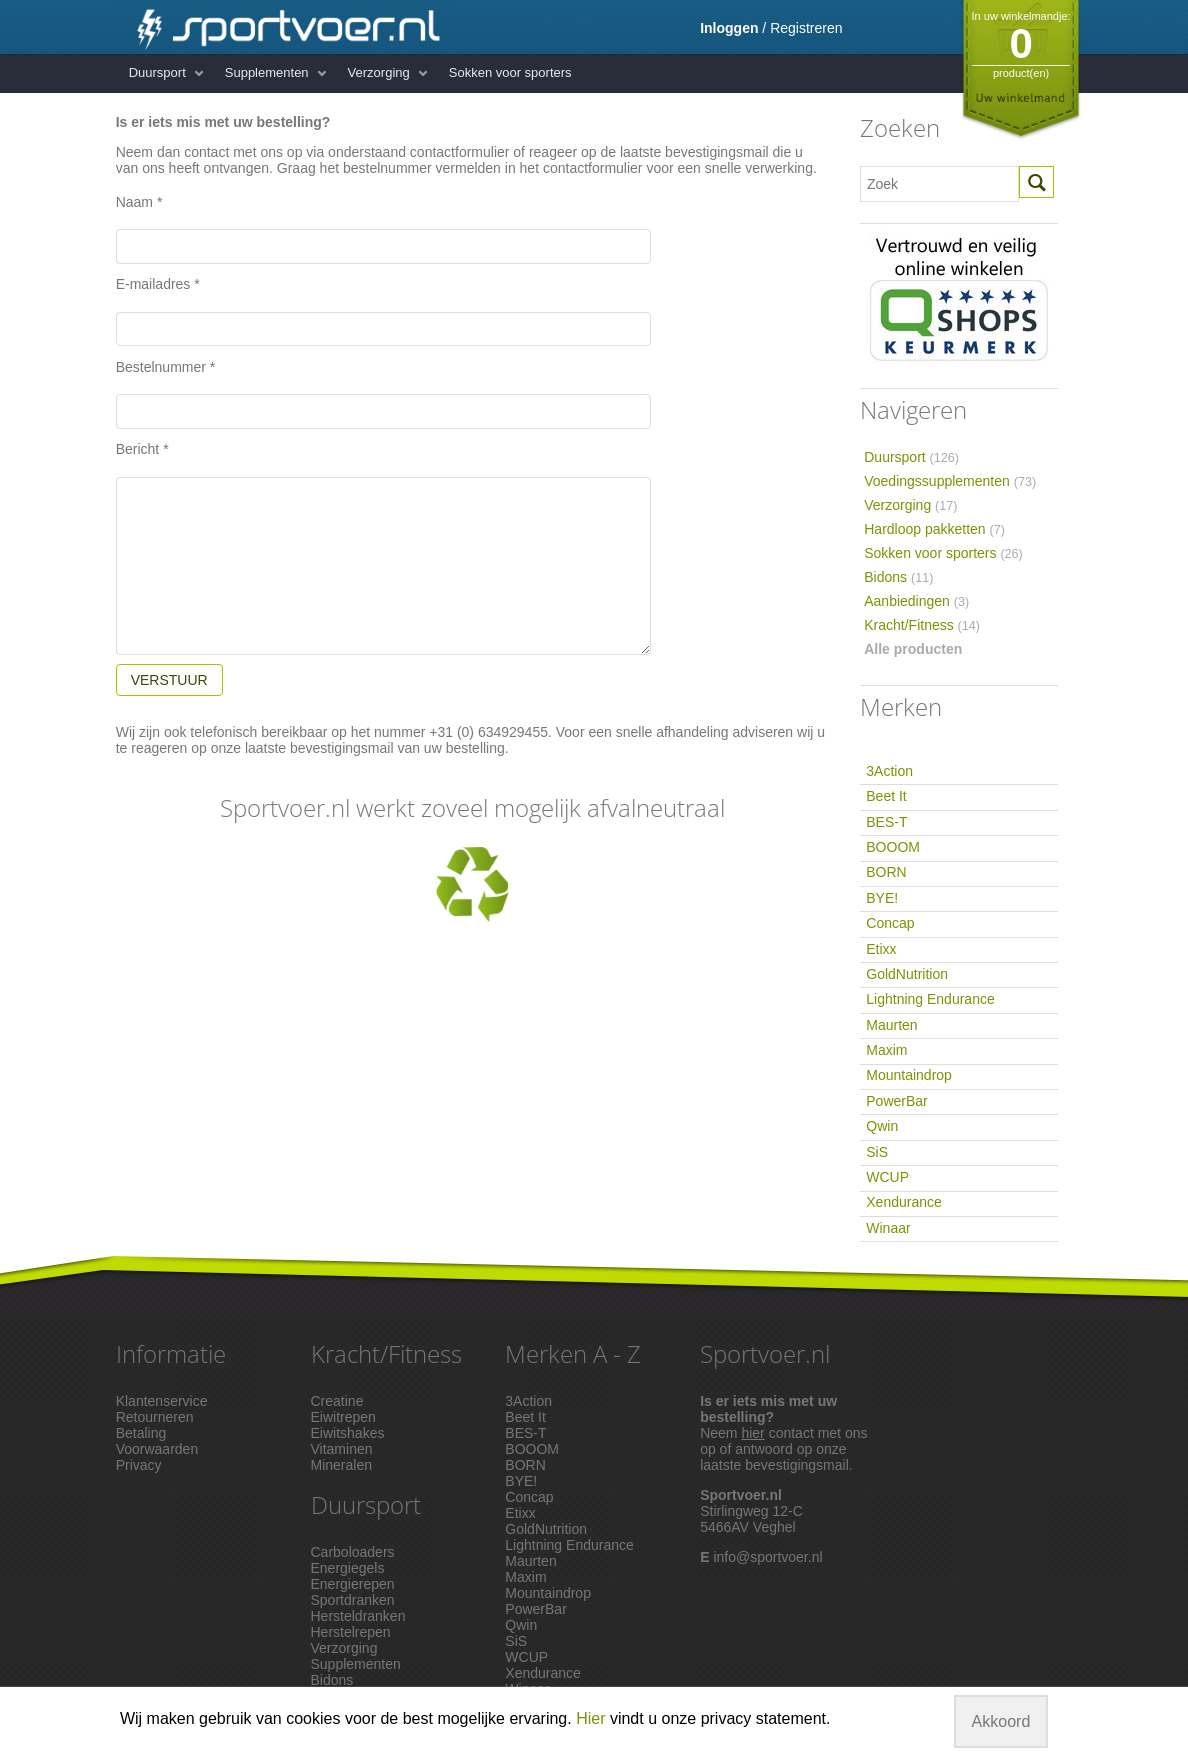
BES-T (886, 822)
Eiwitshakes (348, 1433)
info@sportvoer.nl (767, 1557)
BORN (886, 872)
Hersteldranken (358, 1616)
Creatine (337, 1401)
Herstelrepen (351, 1632)
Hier (590, 1718)
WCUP (887, 1177)
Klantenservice (162, 1401)
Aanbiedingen (916, 601)
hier (752, 1433)
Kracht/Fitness (922, 625)
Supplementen (267, 72)
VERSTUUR (169, 680)
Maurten (891, 1025)
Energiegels (348, 1568)
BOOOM (893, 847)
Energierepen (353, 1584)
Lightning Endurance (930, 999)
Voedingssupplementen (950, 481)
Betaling (141, 1433)
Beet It (886, 796)
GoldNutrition (907, 974)
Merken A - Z (573, 1353)
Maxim (886, 1050)
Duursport (157, 72)
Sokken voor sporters (510, 72)
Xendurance (904, 1202)
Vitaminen (342, 1449)
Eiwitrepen (343, 1417)
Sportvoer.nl (765, 1353)
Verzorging (379, 72)
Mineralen (341, 1465)
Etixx (881, 949)
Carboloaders (353, 1552)
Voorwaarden (157, 1449)
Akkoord (1001, 1721)
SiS (877, 1152)
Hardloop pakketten (934, 529)
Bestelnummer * (166, 367)
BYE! (882, 898)
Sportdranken (353, 1600)
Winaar (888, 1228)
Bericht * (142, 449)
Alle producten (913, 649)
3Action (889, 771)
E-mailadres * (158, 284)
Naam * (139, 202)
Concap (890, 923)
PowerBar (896, 1101)
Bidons (898, 577)
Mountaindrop (909, 1075)
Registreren (806, 28)
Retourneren (155, 1417)
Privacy (139, 1465)
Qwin (882, 1126)
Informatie (171, 1353)
